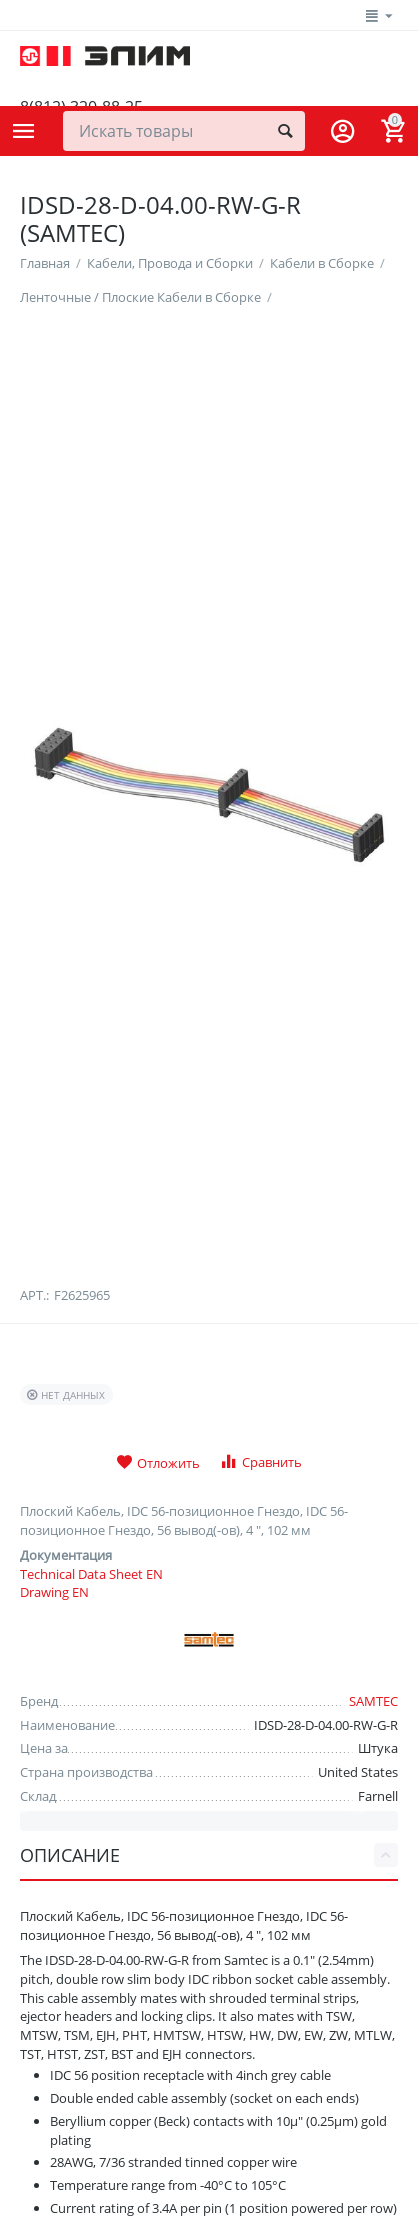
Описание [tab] (209, 2023)
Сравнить (260, 1629)
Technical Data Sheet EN (91, 1741)
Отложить (158, 1631)
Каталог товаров (24, 131)
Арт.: (34, 1463)
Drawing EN (54, 1760)
